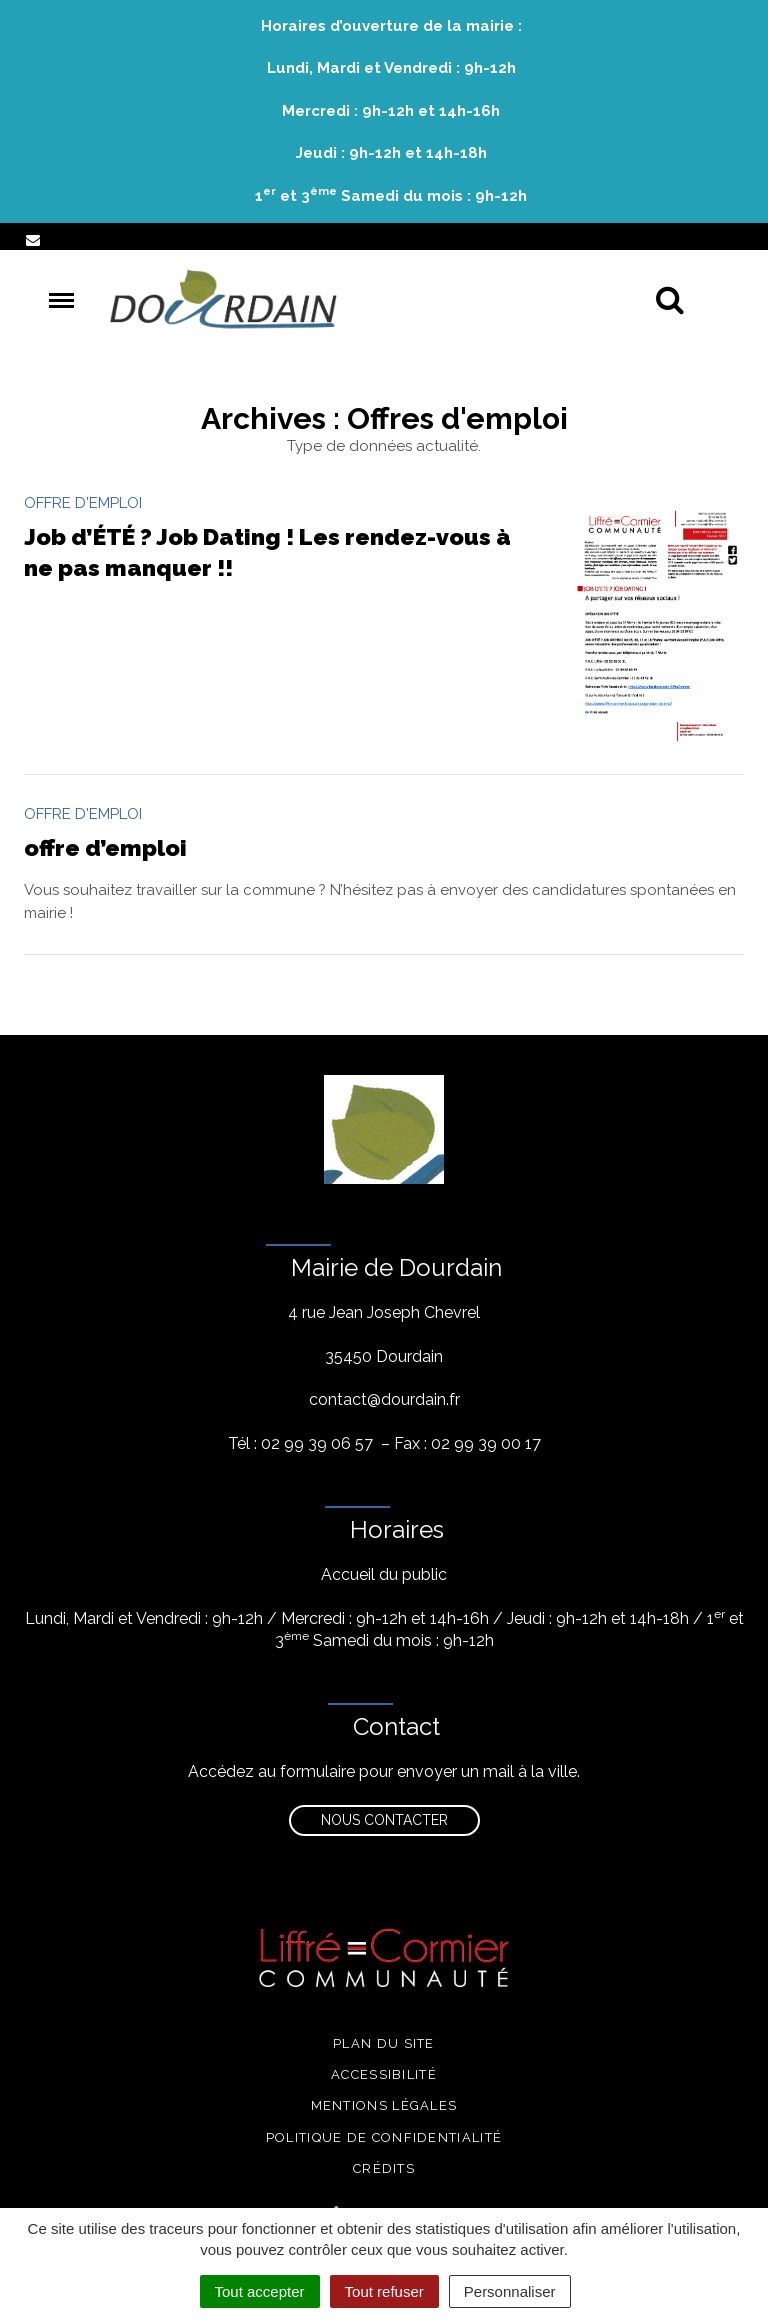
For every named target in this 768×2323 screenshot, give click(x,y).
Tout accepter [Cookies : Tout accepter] (260, 2291)
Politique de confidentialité (384, 2137)
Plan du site (384, 2043)
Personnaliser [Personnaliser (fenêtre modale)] (510, 2291)
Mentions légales (384, 2105)
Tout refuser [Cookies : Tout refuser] (384, 2291)
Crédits (384, 2168)
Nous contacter (384, 1820)
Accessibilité (384, 2074)
